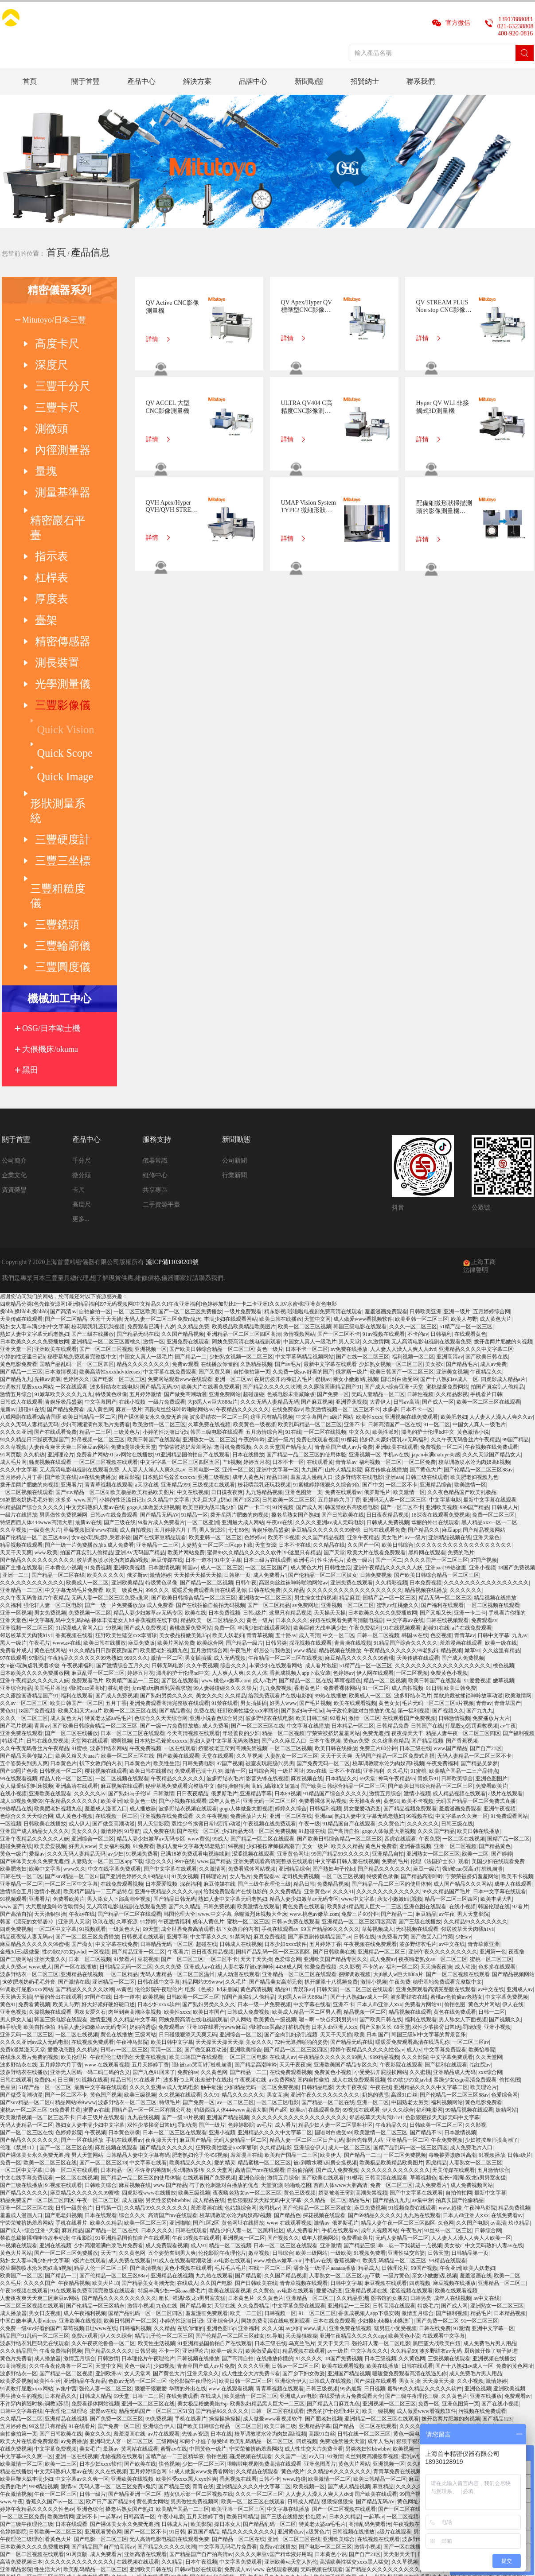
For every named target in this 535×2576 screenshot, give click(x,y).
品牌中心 (253, 81)
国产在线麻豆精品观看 (159, 1305)
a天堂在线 (146, 1252)
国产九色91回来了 (154, 1840)
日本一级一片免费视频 (264, 1772)
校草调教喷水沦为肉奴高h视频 (474, 1230)
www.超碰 (449, 1976)
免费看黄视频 (34, 1772)
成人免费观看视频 (166, 2013)
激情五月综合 (16, 1162)
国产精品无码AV (159, 1155)
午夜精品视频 (74, 2051)
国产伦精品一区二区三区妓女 (322, 1343)
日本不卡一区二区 (306, 1117)
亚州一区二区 (238, 1237)
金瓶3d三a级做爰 (19, 1719)
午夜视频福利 (78, 1433)
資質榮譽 (14, 957)
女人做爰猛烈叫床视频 (26, 1554)
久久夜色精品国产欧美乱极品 (461, 1260)
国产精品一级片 (244, 1411)
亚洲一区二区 (373, 1870)
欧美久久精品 (347, 1614)
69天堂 (367, 1546)
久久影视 (349, 1735)
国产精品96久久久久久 (222, 2179)
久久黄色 (263, 2058)
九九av (519, 1403)
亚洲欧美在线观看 (55, 1117)
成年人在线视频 (452, 2066)
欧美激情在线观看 (258, 1674)
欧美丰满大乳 (496, 1667)
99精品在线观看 (447, 2028)
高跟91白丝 (404, 1863)
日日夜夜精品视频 (387, 1283)
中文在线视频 (193, 1260)
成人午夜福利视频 (84, 2081)
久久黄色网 (214, 1840)
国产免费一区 (333, 1162)
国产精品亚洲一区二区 (138, 1719)
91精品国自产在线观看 (348, 1591)
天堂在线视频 (151, 1825)
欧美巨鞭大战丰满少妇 (209, 1275)
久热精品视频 (256, 1132)
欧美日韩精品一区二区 (379, 2247)
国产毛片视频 (315, 1471)
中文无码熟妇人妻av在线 (95, 1275)
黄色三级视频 (300, 1960)
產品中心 (141, 81)
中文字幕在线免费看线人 (345, 2352)
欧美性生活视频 (156, 2111)
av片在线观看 (164, 2202)
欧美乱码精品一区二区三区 (310, 1192)
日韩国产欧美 (481, 2194)
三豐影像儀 (48, 590)
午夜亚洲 (450, 2036)
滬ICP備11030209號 (172, 1030)
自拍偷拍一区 (95, 1079)
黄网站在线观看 (139, 2217)
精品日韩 (277, 1245)
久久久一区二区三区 (413, 1094)
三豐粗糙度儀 (52, 689)
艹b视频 (232, 1230)
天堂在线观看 (218, 1524)
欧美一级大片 (227, 2119)
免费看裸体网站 (341, 1456)
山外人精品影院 (343, 1237)
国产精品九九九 (391, 1968)
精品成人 (368, 2036)
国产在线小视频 (500, 2171)
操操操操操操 (225, 2186)
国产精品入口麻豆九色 (333, 2171)
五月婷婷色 (13, 2194)
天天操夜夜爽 (365, 1569)
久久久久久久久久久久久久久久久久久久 (464, 1313)
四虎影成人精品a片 (503, 1147)
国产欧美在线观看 (178, 1524)
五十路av (285, 1403)
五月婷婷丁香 (325, 1712)
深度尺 (41, 351)
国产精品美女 (196, 2073)
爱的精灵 (224, 1930)
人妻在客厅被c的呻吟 (248, 1735)
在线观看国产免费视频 (409, 1486)
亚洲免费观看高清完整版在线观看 (169, 1471)
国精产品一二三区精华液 (174, 2224)
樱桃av (323, 1147)
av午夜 (507, 1493)
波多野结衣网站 (108, 1516)
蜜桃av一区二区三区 (23, 1878)
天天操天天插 (16, 1765)
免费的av (187, 1840)
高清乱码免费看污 (369, 2292)
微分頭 (81, 943)
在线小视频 (132, 1170)
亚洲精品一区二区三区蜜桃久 (106, 1109)
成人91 (199, 2013)
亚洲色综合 (251, 1945)
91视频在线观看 (63, 1953)
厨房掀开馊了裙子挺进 (490, 2119)
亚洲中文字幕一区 (277, 1237)
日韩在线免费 (265, 1358)
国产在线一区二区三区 (362, 1124)
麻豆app (451, 1298)
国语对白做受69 (399, 1147)
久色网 (446, 1991)
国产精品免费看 (65, 1177)
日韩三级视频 (322, 2156)
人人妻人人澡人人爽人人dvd (403, 1117)
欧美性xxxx (369, 1185)
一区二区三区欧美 (134, 1079)
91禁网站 (240, 1704)
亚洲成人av (520, 1757)
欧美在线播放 (382, 2134)
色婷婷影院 (241, 1893)
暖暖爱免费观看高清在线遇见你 (209, 1358)
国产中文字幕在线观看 (170, 1637)
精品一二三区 (95, 1200)
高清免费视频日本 (21, 2330)
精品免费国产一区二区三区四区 (37, 1968)
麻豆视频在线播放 (454, 2051)
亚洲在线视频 (55, 2013)
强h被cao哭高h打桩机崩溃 (99, 1456)
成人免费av (383, 1727)
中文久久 (359, 1200)
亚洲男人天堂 (74, 1689)
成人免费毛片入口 (471, 1915)
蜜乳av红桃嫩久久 (398, 1373)
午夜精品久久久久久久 (242, 1177)
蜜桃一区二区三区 (248, 1689)
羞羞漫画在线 (246, 1923)
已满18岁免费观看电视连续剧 (195, 1622)
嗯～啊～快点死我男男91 (328, 1787)
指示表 (41, 479)
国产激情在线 (74, 1750)
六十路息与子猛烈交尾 (329, 2345)
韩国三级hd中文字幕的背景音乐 (428, 1802)
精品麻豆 (349, 1365)
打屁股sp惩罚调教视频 (471, 1493)
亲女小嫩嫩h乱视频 (355, 1147)
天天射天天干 (399, 2322)
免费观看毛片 (87, 1448)
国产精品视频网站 (484, 1298)
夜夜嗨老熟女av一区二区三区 (432, 1727)
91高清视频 (13, 2134)
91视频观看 (13, 1667)
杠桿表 (41, 494)
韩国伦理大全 (179, 1682)
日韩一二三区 (148, 2164)
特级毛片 (12, 1509)
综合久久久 (233, 1433)
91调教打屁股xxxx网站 (26, 1155)
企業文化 (14, 943)
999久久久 (157, 1358)
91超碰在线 (312, 1599)
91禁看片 (124, 1727)
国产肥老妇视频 (63, 1983)
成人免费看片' (269, 1343)
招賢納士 (365, 81)
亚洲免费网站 (225, 1162)
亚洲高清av (450, 1124)
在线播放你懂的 (219, 1132)
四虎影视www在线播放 (149, 1960)
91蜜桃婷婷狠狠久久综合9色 (326, 1252)
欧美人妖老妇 (228, 1403)
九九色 (440, 2345)
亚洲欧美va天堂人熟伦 (290, 2330)
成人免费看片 (106, 2322)
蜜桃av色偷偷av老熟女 (456, 1765)
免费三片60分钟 (378, 1516)
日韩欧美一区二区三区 (288, 1268)
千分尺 (81, 928)
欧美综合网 (210, 1411)
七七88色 (238, 1298)
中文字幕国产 (101, 1170)
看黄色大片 (58, 2307)
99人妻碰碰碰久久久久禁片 (225, 1456)
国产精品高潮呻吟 (422, 1644)
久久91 (211, 1863)
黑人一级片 (13, 1411)
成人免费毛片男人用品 (489, 2111)
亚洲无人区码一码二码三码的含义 (90, 1840)
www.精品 (304, 1418)
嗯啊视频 (121, 1509)
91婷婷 (148, 1689)
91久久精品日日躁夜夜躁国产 (34, 1207)
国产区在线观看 (180, 1448)
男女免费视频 (50, 1380)
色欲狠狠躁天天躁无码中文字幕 (442, 1885)
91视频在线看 (92, 1847)
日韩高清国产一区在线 (394, 1192)
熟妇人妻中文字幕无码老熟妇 (34, 1102)
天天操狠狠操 (50, 1682)
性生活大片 (47, 2337)
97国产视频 (483, 1328)
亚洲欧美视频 (441, 1275)
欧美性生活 (166, 1531)
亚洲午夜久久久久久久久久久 (442, 1719)
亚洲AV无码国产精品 (140, 1320)
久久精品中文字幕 (168, 1268)
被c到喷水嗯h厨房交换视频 (325, 1930)
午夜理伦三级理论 (111, 1825)
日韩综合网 (261, 1539)
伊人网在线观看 (375, 1441)
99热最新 (351, 2156)
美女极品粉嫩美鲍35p (184, 1403)
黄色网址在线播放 (243, 1991)
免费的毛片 (461, 1320)
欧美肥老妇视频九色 (474, 1245)
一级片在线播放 (18, 1283)
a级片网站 (341, 1185)
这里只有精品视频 (271, 1185)
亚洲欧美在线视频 (80, 2089)
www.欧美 (45, 1320)
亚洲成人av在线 (202, 1735)
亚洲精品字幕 (256, 1561)
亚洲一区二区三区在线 (26, 1976)
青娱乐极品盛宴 (63, 1170)
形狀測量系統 (52, 641)
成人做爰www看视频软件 (363, 1087)
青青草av (346, 1230)
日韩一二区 (491, 1780)
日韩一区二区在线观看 (71, 1938)
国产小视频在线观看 (183, 1569)
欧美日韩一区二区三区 (245, 2149)
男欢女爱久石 (90, 1780)
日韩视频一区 (280, 2081)
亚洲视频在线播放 (494, 2126)
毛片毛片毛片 (230, 2036)
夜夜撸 (516, 1719)
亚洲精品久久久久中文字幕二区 (476, 1117)
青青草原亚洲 (484, 1712)
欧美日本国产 (209, 1780)
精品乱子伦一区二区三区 (164, 2104)
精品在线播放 (16, 2239)
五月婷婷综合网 (491, 1079)
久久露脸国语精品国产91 (332, 1155)
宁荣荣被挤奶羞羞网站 (185, 1215)
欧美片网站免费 (186, 1320)
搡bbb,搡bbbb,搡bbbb (24, 1079)
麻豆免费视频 (269, 1704)
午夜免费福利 (365, 1396)
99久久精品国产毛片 (446, 1659)
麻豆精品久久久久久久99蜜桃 (325, 1298)
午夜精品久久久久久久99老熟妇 (401, 1418)
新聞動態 (309, 81)
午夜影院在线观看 (401, 1832)
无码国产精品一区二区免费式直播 (395, 1524)
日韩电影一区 (204, 1237)
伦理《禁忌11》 (18, 1915)
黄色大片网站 (484, 1772)
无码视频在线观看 (417, 1697)
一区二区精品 (122, 1742)
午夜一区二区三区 (98, 1968)
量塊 (38, 431)
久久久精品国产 (18, 2119)
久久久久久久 (466, 1358)
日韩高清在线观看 (386, 1945)
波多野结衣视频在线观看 (188, 1576)
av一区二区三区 (235, 1870)
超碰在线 (206, 1712)
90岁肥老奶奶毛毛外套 (26, 1268)
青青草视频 (259, 1403)
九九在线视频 (143, 1885)
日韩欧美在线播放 (44, 1591)
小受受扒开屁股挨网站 (380, 1840)
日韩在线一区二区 (21, 1644)
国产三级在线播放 (92, 1102)
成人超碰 (132, 1968)
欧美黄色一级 (140, 1569)
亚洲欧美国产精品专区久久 (335, 1727)
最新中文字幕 (490, 1960)
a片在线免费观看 (471, 1396)
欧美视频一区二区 (414, 2217)
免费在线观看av (343, 1260)
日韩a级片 (254, 1380)
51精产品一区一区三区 (465, 1094)
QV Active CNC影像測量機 (172, 301)
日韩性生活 (337, 1335)
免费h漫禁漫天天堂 (133, 1215)
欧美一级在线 (501, 1411)
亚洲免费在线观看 (188, 1109)
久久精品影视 (452, 1162)
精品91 (283, 1757)
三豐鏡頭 (45, 705)
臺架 (38, 526)
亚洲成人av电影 (298, 2164)
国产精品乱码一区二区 (269, 2292)
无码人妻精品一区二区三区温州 (177, 1742)
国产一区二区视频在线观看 (458, 1742)
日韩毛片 (481, 2232)
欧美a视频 (11, 2352)
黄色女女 (389, 1471)
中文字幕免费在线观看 (298, 2073)
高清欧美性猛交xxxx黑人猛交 (354, 2330)
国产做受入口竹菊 (431, 1704)
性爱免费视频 (320, 1735)
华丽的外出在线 (187, 2156)
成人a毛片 (264, 1448)
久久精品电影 (276, 1915)
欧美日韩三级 (312, 1486)
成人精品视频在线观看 (459, 1561)
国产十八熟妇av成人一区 (449, 1147)
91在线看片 (147, 1847)
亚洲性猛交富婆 (406, 2021)
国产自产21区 (486, 1516)
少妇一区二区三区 (203, 2232)
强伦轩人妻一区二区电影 (52, 1373)
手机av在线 (396, 1222)
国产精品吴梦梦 (479, 1531)
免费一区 (224, 1396)
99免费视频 (158, 2186)
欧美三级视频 (140, 1863)
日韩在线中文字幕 (158, 1750)
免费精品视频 (333, 1652)
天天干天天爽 (16, 1320)
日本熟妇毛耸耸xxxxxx (168, 1245)
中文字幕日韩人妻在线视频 (347, 1629)
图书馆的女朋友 (389, 2066)
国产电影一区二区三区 (118, 1147)
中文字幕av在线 (405, 1388)
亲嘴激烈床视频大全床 (260, 1682)
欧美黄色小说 (404, 2104)
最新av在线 (88, 1290)
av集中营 (422, 1968)
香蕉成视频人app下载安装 (299, 1441)
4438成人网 (289, 1735)
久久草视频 (13, 1215)
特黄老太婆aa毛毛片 (108, 1486)
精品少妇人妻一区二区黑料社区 (335, 1893)
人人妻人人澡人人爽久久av (501, 1185)
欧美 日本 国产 (371, 1802)
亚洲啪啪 (180, 1991)
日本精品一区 (117, 1938)
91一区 (174, 2352)
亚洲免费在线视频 (350, 2096)
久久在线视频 (111, 2239)
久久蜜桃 (420, 1840)
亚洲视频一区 (151, 1117)
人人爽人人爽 (228, 1441)
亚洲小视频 (482, 1335)
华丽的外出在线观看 (435, 1290)
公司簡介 (14, 928)
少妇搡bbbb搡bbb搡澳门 (386, 2089)
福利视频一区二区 (413, 1124)
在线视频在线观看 (378, 2307)
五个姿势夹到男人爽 (24, 1531)
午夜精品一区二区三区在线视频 (285, 1426)
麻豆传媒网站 (425, 2247)
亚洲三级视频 (214, 1245)
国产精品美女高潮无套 (275, 1750)
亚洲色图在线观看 (425, 1674)
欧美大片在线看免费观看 (210, 1155)
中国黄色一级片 (207, 2217)
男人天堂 (349, 1109)
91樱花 (349, 1207)
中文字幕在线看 (312, 1772)
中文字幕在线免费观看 (169, 1139)
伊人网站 (240, 1787)
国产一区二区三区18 (103, 1930)
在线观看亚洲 (132, 2360)
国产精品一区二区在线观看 (262, 1606)
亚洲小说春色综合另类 (216, 1486)
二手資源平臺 (161, 972)
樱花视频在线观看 (106, 1539)
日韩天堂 (327, 1757)
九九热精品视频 (264, 1260)
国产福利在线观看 (442, 1373)
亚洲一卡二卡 (470, 1380)
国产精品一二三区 (21, 1139)
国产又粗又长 (436, 1380)
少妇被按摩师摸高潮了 (273, 1614)
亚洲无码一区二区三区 (269, 1569)
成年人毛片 (380, 2209)
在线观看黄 (320, 1230)
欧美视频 (153, 1765)
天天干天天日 (333, 2111)
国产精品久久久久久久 (384, 1637)
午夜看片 (178, 1719)
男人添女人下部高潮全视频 (119, 1667)
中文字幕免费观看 (445, 1817)
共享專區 (155, 957)
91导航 (132, 1599)
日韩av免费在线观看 (295, 1689)
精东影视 (274, 1079)
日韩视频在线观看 (142, 1704)
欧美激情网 (518, 1463)
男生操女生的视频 (315, 1365)
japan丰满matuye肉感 (436, 1222)
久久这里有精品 (501, 1418)
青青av (484, 1471)
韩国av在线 (415, 1403)
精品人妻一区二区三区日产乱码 (306, 1908)
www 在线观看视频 (107, 1832)
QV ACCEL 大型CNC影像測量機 (168, 401)
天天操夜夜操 (436, 1735)
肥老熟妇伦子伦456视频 (200, 1923)
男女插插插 (198, 1426)
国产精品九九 (16, 1147)
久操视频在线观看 (50, 1780)
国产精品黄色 (175, 1478)
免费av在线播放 (277, 2314)
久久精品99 (404, 2119)
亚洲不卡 (354, 1192)
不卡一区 (169, 2119)
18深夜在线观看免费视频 (440, 1283)
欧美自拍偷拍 (39, 1795)
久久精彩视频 (391, 1350)
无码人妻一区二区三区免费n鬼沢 (162, 1087)
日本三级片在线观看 (267, 1328)
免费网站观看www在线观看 (180, 1147)
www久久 (74, 1637)
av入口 (316, 2224)
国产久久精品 (184, 1674)
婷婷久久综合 (291, 1576)
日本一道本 (198, 1328)
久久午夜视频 (202, 1433)
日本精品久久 (341, 1546)
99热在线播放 (331, 1463)
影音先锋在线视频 (267, 1546)
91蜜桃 (79, 1516)
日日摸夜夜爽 (227, 1260)
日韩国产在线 (427, 1493)
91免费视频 (98, 1335)
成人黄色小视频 (74, 1584)
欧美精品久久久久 (190, 1930)
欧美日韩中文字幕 (172, 1810)
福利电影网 (429, 1878)
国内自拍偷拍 (313, 1847)
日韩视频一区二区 (60, 1539)
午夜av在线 (279, 1290)
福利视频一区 (229, 2345)
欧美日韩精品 (242, 2284)
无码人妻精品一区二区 (378, 1162)
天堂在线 (224, 2073)
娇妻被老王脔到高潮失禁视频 (232, 1516)
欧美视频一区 (309, 2254)
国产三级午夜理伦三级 (264, 1652)
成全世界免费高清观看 (187, 1697)
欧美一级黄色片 (124, 1358)
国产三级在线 (120, 1290)
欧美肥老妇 (454, 1185)
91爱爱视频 (477, 1448)
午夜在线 (380, 1855)
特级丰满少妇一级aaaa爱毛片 (172, 2058)
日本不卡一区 (417, 1177)
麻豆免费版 (141, 1411)
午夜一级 (309, 1591)
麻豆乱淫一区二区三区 (98, 1441)
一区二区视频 (412, 1441)
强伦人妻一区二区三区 (105, 2156)
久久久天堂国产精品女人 (283, 1215)
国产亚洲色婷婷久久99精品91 (134, 1644)
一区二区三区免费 (23, 2284)
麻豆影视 (129, 1245)
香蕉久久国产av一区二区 (55, 2269)
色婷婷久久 (76, 1147)
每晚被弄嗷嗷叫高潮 (452, 1923)
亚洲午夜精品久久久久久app (168, 1659)
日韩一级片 (92, 2262)
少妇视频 (164, 2134)
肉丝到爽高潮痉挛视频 (134, 1780)
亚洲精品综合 (436, 1252)
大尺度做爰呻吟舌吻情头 (55, 1674)
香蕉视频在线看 (74, 1403)
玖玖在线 (103, 1689)
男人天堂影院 (153, 1591)
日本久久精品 (345, 2284)
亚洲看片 (71, 1252)
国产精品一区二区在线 (58, 1343)
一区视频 (10, 1591)
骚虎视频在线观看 (50, 1230)
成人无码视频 (230, 1426)
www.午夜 (11, 2269)
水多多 (390, 1177)
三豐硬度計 (48, 657)
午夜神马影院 (132, 1810)
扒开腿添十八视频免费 (331, 1750)
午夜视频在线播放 (414, 2292)
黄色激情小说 (473, 1200)
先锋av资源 (47, 1147)
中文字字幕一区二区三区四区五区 (180, 1230)
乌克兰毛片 (302, 2111)
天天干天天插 (336, 1802)
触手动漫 (10, 1795)
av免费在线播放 (349, 1117)
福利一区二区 (402, 1735)
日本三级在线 (415, 1516)
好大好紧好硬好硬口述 (108, 1772)
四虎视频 (419, 2051)
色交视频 (441, 1403)
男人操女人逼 (16, 1787)
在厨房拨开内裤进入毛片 (283, 1147)
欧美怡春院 (482, 1817)
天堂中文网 (317, 1087)
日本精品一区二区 (353, 1493)
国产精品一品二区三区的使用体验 (306, 1222)
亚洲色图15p (221, 2096)
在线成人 (187, 2051)
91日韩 (434, 1456)
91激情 (461, 2096)
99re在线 (316, 1539)
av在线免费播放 (97, 1245)
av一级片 (415, 1305)
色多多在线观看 (496, 1735)
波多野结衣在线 (409, 1765)
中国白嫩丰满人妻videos (28, 2089)
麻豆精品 (426, 1682)
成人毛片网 (13, 1230)
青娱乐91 (428, 1546)
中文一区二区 (339, 1403)
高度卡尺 (45, 335)
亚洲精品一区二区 (21, 1652)
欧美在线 (195, 1380)
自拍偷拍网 (300, 1938)
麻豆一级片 (129, 1177)
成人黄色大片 (496, 1087)
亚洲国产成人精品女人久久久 (34, 1599)
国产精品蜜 (248, 2043)
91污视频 (282, 1275)
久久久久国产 (39, 2051)
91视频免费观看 (512, 2254)
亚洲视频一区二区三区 (347, 1373)
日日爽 (66, 1847)
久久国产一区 (363, 1313)
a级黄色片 (318, 2299)
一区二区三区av (470, 1810)
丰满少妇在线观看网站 (230, 1087)
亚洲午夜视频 (499, 1576)
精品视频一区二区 (365, 1780)
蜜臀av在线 (96, 1878)
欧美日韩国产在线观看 (153, 1207)
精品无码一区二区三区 (445, 1365)
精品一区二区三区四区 (451, 1667)
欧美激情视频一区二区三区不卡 (342, 1177)
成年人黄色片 (248, 1245)
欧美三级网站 (312, 2021)
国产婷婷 (501, 1622)
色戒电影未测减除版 (291, 1162)
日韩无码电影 (168, 1433)
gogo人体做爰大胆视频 (153, 1275)
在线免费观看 (182, 2164)
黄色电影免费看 (18, 1132)
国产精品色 (287, 1983)
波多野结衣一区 (18, 2141)
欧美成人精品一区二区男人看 (306, 1780)
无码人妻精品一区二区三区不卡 (474, 1524)
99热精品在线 (16, 1576)
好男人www (283, 1471)
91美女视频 (185, 1644)
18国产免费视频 (516, 1335)
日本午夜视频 (325, 1509)
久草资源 (126, 1689)
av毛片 (264, 1893)
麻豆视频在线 (307, 1546)
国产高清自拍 (343, 1599)
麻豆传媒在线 (167, 1328)
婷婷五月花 (256, 1230)
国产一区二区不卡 (338, 1102)
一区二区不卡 (402, 1252)
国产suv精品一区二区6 (81, 1260)
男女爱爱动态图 (362, 1576)
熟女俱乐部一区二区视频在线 (198, 2262)
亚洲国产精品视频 (228, 1885)
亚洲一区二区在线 (290, 1584)
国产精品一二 (191, 1124)
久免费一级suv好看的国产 (303, 1139)
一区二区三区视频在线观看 (106, 1230)
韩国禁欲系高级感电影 (351, 1275)
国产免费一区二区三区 (116, 2186)
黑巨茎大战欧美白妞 (437, 2111)
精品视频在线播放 (426, 1358)
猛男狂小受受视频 (395, 2096)
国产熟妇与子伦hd (302, 1478)
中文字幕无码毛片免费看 (74, 1358)
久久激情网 (376, 1109)
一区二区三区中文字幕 (71, 1652)
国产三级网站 (16, 1727)
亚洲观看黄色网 (103, 2299)
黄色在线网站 (50, 1418)
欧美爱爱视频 (50, 1614)
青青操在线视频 (352, 1411)
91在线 (293, 1200)
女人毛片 (240, 1644)
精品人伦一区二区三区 (66, 1546)
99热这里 (455, 1335)
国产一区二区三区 (182, 1727)
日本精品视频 (510, 2081)
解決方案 (197, 81)
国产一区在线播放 (75, 1735)
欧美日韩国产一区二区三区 (402, 1139)
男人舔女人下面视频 (463, 1787)
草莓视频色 (347, 1448)
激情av (321, 1991)
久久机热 (34, 1222)
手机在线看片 (71, 1991)
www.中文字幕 (358, 1667)
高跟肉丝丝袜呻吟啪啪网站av (178, 1177)
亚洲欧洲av (108, 2141)
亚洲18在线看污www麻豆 (216, 1795)
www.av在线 (67, 1411)
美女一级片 (315, 1614)
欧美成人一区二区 (87, 1350)
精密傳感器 (48, 542)
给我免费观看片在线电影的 (280, 1463)
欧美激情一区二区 (21, 2232)
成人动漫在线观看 (238, 1742)
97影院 (37, 1426)
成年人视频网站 (379, 1998)
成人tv (413, 1817)
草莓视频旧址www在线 (90, 1298)
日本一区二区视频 (90, 1727)
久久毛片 (397, 1539)
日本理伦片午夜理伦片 (148, 2126)
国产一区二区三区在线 (257, 1493)
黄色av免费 (356, 1509)
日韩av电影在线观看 (198, 2337)
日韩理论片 (213, 1644)
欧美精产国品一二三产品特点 (463, 1539)
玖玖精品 (519, 1991)
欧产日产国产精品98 (110, 2269)
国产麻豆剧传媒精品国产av (319, 1704)
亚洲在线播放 (486, 2164)
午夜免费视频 (145, 1516)
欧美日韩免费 (460, 1456)
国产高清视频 (146, 2036)
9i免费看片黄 (392, 1704)
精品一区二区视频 (384, 1448)
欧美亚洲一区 (444, 2314)
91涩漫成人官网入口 (79, 1396)
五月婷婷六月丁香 (21, 1245)
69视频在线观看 (361, 1878)
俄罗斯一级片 (351, 1139)
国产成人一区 (438, 1170)
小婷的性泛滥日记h (22, 1124)
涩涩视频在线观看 (253, 1622)
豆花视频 (148, 1727)
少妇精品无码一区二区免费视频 (259, 1599)
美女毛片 (391, 1305)
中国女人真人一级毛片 (309, 1109)
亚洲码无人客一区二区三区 (394, 1268)
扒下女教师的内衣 (100, 1531)
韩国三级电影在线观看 (360, 1094)
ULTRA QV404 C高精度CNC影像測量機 (306, 402)
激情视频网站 (299, 1102)
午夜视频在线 (250, 1847)
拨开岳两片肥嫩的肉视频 (503, 1109)
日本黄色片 (63, 1531)
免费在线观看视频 (317, 1207)
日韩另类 (276, 1411)
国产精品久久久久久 (24, 1960)
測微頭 (41, 399)
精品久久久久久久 (243, 1863)
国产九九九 (479, 1478)
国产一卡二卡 (254, 1275)
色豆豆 (8, 1855)
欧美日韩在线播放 (280, 1087)
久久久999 (506, 2232)
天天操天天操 (330, 1380)
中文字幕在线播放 (308, 1493)
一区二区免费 (420, 1230)
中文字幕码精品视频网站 (304, 1124)
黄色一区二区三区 (458, 2217)
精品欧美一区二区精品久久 (212, 1388)
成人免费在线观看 (129, 2028)
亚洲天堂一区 (16, 1117)
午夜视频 (95, 1900)
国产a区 (278, 1878)
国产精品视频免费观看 (410, 1576)
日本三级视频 (380, 2126)
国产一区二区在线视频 (404, 2277)
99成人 (220, 1606)
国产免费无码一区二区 (323, 1531)
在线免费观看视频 (122, 1652)
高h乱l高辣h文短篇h (274, 1554)
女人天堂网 (137, 2141)
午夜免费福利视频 (60, 2119)
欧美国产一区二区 (21, 2043)
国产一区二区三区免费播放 (190, 1079)
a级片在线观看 (505, 1561)
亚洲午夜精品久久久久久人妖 (387, 1335)
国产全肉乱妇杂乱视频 (290, 1802)
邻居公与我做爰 (272, 1418)
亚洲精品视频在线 (449, 1305)
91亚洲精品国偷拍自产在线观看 (192, 1222)
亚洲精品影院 (16, 2337)
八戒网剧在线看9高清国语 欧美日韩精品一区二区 (58, 1185)
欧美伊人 (330, 1923)
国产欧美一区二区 (277, 2352)
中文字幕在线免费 (116, 1712)
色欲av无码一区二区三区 (137, 2149)
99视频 (114, 1396)
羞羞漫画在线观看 (461, 1411)
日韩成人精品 (95, 2164)
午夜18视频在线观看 (196, 2006)
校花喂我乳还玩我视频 (98, 1094)
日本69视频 (287, 1561)
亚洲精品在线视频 (82, 1742)
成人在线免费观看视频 (358, 1847)
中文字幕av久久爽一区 (461, 1584)
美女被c (434, 1132)
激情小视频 (417, 1561)
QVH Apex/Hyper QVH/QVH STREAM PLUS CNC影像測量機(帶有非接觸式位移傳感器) (173, 501)
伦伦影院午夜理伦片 (159, 1757)
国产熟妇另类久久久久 (166, 1463)
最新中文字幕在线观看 (330, 1132)
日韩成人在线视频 (240, 1712)
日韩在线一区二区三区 (364, 2202)
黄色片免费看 (381, 1614)
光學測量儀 (48, 574)
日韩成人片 (505, 1275)
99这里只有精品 (302, 1320)
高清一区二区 (166, 1817)
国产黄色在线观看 (472, 2345)
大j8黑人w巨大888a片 (212, 1170)
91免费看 (143, 1614)
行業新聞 (234, 943)
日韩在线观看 (16, 1847)
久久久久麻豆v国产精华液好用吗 (273, 2322)
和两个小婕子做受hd (203, 2209)
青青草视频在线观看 (109, 1252)
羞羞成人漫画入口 (311, 1245)
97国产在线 (98, 1765)
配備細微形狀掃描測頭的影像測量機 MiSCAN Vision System (444, 502)
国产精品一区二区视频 (206, 1350)
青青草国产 (507, 1471)
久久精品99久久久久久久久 (476, 1689)
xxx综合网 (490, 1840)
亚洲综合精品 (16, 1456)
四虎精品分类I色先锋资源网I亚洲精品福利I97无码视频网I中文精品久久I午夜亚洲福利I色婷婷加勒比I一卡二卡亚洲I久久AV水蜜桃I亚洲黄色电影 (168, 1072)
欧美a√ (298, 1878)
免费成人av (237, 2337)
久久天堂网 (489, 1825)
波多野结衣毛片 (412, 1463)
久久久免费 (168, 1735)
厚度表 (41, 510)
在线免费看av (287, 1177)
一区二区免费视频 (404, 1923)
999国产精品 (474, 1275)
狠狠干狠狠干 (412, 2209)
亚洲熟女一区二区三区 (209, 1207)
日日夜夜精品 (192, 1561)
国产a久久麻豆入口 (284, 1509)
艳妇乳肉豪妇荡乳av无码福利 (393, 1207)
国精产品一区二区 (508, 1606)
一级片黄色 (396, 2043)
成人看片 (285, 1893)
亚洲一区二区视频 (455, 1614)
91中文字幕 (228, 1328)
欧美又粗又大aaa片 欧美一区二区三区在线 (107, 1478)
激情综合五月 (16, 1659)
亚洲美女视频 (452, 1139)
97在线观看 (13, 1426)
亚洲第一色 (493, 1719)
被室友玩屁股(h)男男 (270, 1531)
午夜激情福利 (174, 1689)
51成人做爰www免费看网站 (201, 2239)
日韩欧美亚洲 (425, 1079)
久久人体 (256, 1441)
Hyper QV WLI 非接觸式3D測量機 (442, 401)
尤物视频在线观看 (121, 2224)
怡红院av (480, 1832)
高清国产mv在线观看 (259, 1938)
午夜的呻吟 (251, 1207)
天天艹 (109, 2021)
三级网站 (145, 1802)
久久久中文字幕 (18, 1237)
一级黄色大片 (45, 1298)
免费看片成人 (16, 1418)
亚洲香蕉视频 (351, 1170)
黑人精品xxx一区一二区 (489, 1290)
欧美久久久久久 (105, 1343)
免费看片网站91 (94, 1222)
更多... (81, 987)
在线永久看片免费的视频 (29, 1825)
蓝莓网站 (487, 2284)
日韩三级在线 (457, 1591)
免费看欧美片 (492, 1554)
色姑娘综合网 (241, 1976)
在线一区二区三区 (270, 2036)
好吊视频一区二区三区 (98, 1207)
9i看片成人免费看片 (161, 1290)
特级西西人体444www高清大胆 (36, 1290)
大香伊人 (380, 1170)
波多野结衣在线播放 (24, 1840)
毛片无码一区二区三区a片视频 (437, 1471)
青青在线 (203, 2254)
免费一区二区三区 (493, 1283)
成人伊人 (79, 1591)
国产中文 (372, 1252)
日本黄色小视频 (63, 1335)
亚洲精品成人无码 (454, 1840)
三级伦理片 (454, 2232)
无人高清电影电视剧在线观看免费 (431, 1109)
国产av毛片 (288, 1132)
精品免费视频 (514, 1976)
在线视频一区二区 (116, 1584)
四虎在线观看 (400, 1606)
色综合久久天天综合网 (160, 1486)
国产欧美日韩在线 (486, 1124)
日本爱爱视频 (161, 1652)
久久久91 (343, 1659)
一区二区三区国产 (266, 1335)
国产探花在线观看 (375, 2149)
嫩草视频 (503, 1448)
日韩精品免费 (393, 1493)
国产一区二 (388, 1328)
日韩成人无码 (443, 2202)
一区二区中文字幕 (55, 1697)
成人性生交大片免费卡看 (251, 2141)
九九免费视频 (276, 1456)
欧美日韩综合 (398, 1313)
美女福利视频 (114, 1614)
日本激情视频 (61, 1139)
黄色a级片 (293, 2239)
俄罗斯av (137, 1343)
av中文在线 (452, 1712)
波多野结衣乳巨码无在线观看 (34, 2111)
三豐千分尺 (48, 367)
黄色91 (8, 1478)
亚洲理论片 (60, 1222)
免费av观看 (185, 1132)
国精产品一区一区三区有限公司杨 (151, 1878)
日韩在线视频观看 (447, 1388)
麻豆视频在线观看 (122, 1554)
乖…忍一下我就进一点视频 (410, 2013)
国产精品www (478, 2202)
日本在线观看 (101, 1983)
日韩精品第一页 (469, 2021)
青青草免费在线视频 (397, 2239)
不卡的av (417, 1102)
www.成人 (40, 1735)
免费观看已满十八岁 (151, 1094)
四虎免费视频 (16, 1697)
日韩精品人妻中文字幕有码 (138, 1923)
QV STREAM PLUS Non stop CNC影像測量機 (444, 301)
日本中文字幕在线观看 (499, 1659)
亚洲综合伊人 (310, 1915)
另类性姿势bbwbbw (167, 1968)
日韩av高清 (406, 1170)
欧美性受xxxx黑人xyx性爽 (186, 2247)
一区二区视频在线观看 (26, 1260)
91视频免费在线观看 (412, 1976)
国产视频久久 (448, 1478)
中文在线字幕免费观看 (114, 1637)
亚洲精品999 (175, 1252)
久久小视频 (470, 2149)
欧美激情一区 (470, 1252)
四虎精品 (436, 1930)
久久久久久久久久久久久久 (32, 1350)
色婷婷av (254, 1305)
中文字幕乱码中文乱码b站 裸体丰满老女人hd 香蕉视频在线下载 (103, 1388)
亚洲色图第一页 (303, 1260)
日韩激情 (163, 1561)
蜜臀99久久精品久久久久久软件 (244, 1320)
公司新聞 (234, 928)
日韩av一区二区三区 (124, 1817)
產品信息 (76, 249)
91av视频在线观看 (384, 1102)
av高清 (498, 1991)
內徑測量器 (48, 415)
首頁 (30, 81)
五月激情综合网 (264, 1200)
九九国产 (312, 1237)
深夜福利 (190, 1652)
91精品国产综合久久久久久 (32, 1275)
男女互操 (277, 1863)
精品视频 (451, 1418)
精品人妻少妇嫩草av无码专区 (147, 1380)
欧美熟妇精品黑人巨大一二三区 (364, 1674)
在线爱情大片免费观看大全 (351, 2164)
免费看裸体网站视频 (323, 1569)
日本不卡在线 (295, 1313)
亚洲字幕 (177, 1704)
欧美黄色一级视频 (254, 1192)
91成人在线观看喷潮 (89, 2352)
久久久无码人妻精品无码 (269, 1170)
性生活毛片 (330, 1328)
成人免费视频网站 (471, 1953)
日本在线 (221, 2202)
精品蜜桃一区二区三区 (264, 1930)
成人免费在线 (159, 1599)
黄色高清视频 (256, 1757)
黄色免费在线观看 (303, 1674)
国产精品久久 (424, 1298)
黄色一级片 (270, 1117)
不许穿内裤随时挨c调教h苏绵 (169, 1938)
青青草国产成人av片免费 (344, 1215)
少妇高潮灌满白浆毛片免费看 (95, 1192)
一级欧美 (340, 2021)
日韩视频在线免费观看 (455, 2262)
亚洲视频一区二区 (244, 2006)
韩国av (190, 1335)
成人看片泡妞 (321, 1433)
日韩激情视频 (454, 1486)
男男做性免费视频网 (63, 1283)
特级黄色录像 (111, 1162)
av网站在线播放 (134, 1222)
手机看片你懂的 (507, 1380)
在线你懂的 (190, 2096)
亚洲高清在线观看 (76, 1554)
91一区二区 (436, 1192)
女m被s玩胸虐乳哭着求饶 (101, 1305)
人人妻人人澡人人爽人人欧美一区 (471, 2006)
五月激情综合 (493, 1938)
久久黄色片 (391, 1591)
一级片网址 (290, 1539)
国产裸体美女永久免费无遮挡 (152, 1185)
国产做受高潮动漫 (185, 1162)
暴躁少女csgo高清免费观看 (464, 1847)
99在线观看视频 (18, 1546)
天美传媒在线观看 (21, 1087)
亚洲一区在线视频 (76, 2224)
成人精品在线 (209, 1968)
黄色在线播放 (117, 1802)
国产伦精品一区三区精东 (95, 2073)
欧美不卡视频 (284, 1305)
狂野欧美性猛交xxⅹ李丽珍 (126, 1403)
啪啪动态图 (298, 1953)
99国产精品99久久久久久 (340, 1622)
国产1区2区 (246, 1268)
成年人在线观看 (512, 1652)
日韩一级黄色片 (74, 1976)
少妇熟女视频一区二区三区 (241, 1124)
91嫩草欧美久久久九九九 (63, 1162)
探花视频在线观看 (310, 1411)
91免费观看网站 (509, 1584)
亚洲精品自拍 (388, 1622)
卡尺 (78, 957)
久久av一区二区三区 (23, 1471)
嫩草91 (472, 1418)
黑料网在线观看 (426, 1320)
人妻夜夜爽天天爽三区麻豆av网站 (68, 1215)
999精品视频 (384, 1825)
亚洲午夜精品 (363, 1305)
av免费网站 (282, 1847)
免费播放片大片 (491, 1486)
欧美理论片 (483, 1855)
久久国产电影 (472, 1991)
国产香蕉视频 (462, 1509)
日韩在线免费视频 (47, 1509)
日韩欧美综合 (457, 1546)
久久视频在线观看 (180, 1863)
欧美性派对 (385, 1200)
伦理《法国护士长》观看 (439, 1629)
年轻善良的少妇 (241, 1501)
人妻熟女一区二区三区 (291, 1524)
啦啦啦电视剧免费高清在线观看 (325, 1079)
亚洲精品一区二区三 (382, 1719)
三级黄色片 (126, 1200)
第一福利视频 (414, 1478)
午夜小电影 (171, 2284)
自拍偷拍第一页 (251, 1139)
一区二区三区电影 (246, 1825)
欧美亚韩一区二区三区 (421, 1087)
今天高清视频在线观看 (193, 1501)
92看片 (338, 1486)
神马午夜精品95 (396, 1546)
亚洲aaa (394, 1245)
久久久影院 (415, 1825)
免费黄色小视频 (449, 1441)
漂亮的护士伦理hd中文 (427, 1200)
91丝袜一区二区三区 (448, 1998)
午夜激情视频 (16, 2262)
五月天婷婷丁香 (150, 1832)
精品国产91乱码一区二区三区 (34, 2104)
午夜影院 (82, 2006)
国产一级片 (212, 1893)
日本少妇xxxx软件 (285, 1712)
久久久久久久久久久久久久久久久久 (486, 1350)
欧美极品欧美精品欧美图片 (244, 1094)
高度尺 (81, 972)
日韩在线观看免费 (384, 1298)
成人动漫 (465, 1735)
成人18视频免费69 (21, 1569)
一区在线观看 (71, 1155)
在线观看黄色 (470, 1102)
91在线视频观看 (402, 1396)
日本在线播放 (248, 1222)
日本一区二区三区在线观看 (132, 1501)
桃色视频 (503, 1433)
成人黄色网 (100, 1177)
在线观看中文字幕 (443, 2104)
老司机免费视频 (232, 1215)
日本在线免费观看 (334, 2089)
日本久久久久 (292, 1388)
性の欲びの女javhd (64, 1719)
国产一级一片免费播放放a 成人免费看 (89, 1313)
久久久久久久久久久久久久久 (395, 1938)
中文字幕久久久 (208, 1704)
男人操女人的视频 (478, 2277)
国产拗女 (82, 1712)
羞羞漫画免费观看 (386, 1079)
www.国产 (85, 1268)
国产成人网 (309, 1275)
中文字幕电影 (445, 1268)
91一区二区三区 (317, 2081)
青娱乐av (303, 1757)
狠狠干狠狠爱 (151, 2156)
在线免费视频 (16, 2217)
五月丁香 (116, 1471)
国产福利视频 (519, 1501)
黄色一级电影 (409, 2202)
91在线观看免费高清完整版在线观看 (92, 2058)
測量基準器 (48, 447)
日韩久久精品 (493, 2247)
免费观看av (484, 1388)
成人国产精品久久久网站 (462, 1652)
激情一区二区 (167, 1426)
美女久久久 (209, 1463)
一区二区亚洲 (203, 1290)
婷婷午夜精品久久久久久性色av (367, 1817)
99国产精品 (515, 1207)
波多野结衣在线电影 (114, 1155)
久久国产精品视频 (182, 1102)
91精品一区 (194, 1283)
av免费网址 (305, 1373)
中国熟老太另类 (410, 1870)
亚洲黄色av (317, 1659)
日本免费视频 (425, 1350)
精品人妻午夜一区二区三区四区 (463, 1501)
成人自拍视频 (136, 1298)
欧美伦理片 (74, 1825)
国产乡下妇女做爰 (303, 2141)
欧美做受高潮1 (263, 2119)
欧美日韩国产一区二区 (76, 1471)
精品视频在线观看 (21, 1313)
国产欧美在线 (61, 1245)
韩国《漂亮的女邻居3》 (28, 1689)
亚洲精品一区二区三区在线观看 (299, 1742)
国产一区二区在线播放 (71, 1501)
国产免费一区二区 (437, 2089)
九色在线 (166, 2073)
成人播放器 (142, 1576)
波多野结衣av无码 (440, 2119)
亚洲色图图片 (492, 1546)
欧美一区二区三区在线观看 (488, 1170)
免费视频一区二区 (441, 1215)
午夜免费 (429, 1606)
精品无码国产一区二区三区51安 (156, 2179)
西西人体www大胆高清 (340, 1953)
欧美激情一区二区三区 (159, 1192)
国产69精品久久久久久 (374, 1983)
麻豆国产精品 (195, 1908)
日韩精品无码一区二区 (166, 1712)
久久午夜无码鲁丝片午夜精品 (465, 1207)
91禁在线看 (224, 1471)
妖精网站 (506, 1878)
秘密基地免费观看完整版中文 (82, 1124)
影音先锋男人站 (364, 1908)
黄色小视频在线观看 (188, 2036)
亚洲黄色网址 (293, 1622)
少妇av (463, 1704)
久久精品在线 (329, 1313)
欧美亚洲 (111, 1569)
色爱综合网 (287, 1727)
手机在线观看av (280, 1697)
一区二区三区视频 (290, 1516)
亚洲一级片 (457, 1079)
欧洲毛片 (304, 1328)
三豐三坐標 (48, 673)
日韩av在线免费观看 (113, 1283)
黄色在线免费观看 (454, 1780)
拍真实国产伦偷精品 (460, 1968)
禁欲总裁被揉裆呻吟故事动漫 (468, 1463)
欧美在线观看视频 (355, 1471)
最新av (8, 1177)
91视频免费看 (142, 1622)
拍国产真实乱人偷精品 (497, 1155)
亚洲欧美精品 (127, 1350)
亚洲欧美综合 (246, 1817)
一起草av (110, 2284)
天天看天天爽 (443, 2352)
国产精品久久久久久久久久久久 (37, 1328)
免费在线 (204, 1478)
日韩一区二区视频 (378, 1403)
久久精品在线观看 (257, 2239)
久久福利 (10, 1373)
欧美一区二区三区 (145, 1991)
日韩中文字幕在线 (21, 2179)
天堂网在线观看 (89, 1509)
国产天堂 (334, 1320)
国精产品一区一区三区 (389, 1365)
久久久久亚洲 (16, 1200)
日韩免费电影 (198, 1531)
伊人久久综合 (398, 1878)
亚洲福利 (373, 1539)
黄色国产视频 (106, 1863)
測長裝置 (45, 558)
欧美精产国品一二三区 (132, 1448)
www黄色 (199, 1606)
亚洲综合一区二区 (92, 1606)
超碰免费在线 (16, 1614)
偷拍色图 (454, 1772)
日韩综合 (282, 2021)
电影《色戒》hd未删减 (211, 1757)
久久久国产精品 (436, 1599)
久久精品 (293, 1358)
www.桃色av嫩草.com (225, 1448)
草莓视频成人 (378, 1697)
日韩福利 (441, 1102)
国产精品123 (497, 2186)
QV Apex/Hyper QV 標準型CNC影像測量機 (306, 301)
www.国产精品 (450, 1516)
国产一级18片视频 (182, 1885)
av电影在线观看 (232, 2028)
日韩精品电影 (317, 1855)
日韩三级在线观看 (427, 1245)
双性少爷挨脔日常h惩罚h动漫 (206, 1591)
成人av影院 (372, 2345)
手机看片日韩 (486, 1162)
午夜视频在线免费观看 (491, 1215)
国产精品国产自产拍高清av (103, 2314)
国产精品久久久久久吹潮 (271, 1155)
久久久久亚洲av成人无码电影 (329, 1290)
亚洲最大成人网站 (243, 1290)
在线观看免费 (324, 1878)
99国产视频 (424, 2036)
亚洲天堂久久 (50, 1727)
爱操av (36, 1622)
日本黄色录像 (124, 1900)
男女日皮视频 (45, 2081)
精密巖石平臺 (52, 463)
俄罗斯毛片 (377, 1260)
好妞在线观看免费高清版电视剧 (347, 1388)
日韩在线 (364, 1704)
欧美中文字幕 (45, 1637)
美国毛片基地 (50, 1456)
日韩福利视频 (325, 1576)
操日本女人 (227, 2292)
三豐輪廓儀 (48, 721)
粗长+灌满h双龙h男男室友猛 (472, 1945)
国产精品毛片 (462, 1132)
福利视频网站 (447, 1870)
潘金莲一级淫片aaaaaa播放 (324, 2036)
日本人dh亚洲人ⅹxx (379, 1772)
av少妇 (116, 1622)
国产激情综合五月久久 (122, 1433)
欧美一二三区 (246, 2081)
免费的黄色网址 (514, 2134)
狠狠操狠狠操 (233, 1554)
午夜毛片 (39, 1411)
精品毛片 (359, 1968)
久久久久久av (89, 1561)
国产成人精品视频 (349, 2254)
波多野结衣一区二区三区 (219, 1185)
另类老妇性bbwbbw (367, 2217)
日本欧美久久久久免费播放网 (34, 1109)
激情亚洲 (100, 1787)
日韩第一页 (237, 1343)
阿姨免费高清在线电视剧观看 (246, 1109)
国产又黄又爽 (214, 1139)
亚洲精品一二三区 (157, 1313)
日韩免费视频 (376, 1343)
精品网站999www (202, 1750)
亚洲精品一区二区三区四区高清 (244, 1102)
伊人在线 (512, 1772)
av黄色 (124, 1757)
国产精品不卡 (426, 1900)
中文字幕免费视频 (506, 1765)
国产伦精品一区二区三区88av (478, 1237)
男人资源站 (212, 1298)
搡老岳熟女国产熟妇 (295, 1283)
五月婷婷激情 (145, 1162)
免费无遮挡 (376, 1501)
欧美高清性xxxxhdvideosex (110, 1139)
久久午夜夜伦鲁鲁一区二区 (103, 2111)
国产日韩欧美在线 (342, 1283)
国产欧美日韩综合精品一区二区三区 (211, 1117)
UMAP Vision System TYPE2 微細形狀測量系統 (308, 501)
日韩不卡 (269, 2247)
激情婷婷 (160, 1343)
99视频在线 (419, 1584)
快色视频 (169, 2232)
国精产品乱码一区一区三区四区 (76, 1132)
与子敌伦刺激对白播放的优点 (360, 1478)
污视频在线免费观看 (482, 2179)
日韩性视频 (420, 1162)
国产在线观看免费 (55, 1200)
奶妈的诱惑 (142, 1795)
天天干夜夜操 (295, 1832)
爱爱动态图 (60, 1817)
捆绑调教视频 (355, 1742)
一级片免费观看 (243, 1079)
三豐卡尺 (45, 383)
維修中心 (155, 943)
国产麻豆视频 (317, 1170)
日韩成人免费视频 (388, 1290)
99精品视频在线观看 (469, 1878)
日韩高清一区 (139, 2284)
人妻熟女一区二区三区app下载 (217, 1313)
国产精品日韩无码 (174, 1667)
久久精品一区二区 (325, 1968)
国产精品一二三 (248, 1840)
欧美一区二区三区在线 (50, 1930)
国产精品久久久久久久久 (29, 1908)
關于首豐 (85, 81)
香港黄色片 (307, 1456)
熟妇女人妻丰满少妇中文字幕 (34, 1094)
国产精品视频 (427, 1509)
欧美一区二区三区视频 (304, 1094)
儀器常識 (155, 928)
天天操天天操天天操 (198, 1343)
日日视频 (374, 2156)
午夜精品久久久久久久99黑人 (332, 1825)
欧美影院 (201, 2292)
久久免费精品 (285, 1659)
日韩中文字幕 (493, 1403)
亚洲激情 (330, 2013)
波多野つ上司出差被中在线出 (197, 1847)
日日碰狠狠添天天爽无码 (188, 1802)
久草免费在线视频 (209, 1192)
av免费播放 (74, 2209)
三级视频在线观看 (213, 1252)
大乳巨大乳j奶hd (211, 1268)
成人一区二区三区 (221, 1335)
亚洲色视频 (13, 1780)
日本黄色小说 (331, 2322)
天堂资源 (265, 1313)
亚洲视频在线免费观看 (411, 1185)
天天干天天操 (106, 1087)
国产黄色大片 (425, 1237)
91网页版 (10, 1222)
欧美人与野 (464, 1087)
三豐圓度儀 (48, 737)
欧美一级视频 (378, 2179)
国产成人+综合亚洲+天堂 (394, 1155)
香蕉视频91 (347, 2028)
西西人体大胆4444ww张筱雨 (470, 2299)
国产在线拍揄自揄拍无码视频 (210, 1373)
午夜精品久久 (486, 1139)
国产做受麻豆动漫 (205, 1817)
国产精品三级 (359, 2013)
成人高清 (309, 1403)
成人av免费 (493, 1132)
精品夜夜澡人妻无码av (26, 1704)
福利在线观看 (77, 1463)
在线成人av (282, 1825)
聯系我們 (420, 81)
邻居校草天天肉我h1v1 (26, 1403)
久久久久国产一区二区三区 (436, 1328)
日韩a (307, 2352)
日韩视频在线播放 (198, 2126)
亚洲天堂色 (486, 1305)
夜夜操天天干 (407, 1501)
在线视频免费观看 (92, 1810)
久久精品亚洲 (352, 2066)
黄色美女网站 (152, 2269)
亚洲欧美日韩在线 (150, 2337)
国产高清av (63, 1079)
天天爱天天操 (518, 2277)
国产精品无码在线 (138, 1102)
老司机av (269, 1976)
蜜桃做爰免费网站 (447, 1155)
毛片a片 (125, 2352)
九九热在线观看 (422, 1983)
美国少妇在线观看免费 (498, 1629)
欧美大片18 (105, 2051)
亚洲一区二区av (233, 1147)
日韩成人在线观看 (21, 1170)
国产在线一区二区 (198, 1599)
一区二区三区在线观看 (366, 1757)
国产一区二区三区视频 (106, 1117)
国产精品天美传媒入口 (26, 1524)
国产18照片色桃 (18, 1539)
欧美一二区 (475, 1622)
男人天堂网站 (87, 1923)
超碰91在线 (31, 1177)
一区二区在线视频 (325, 1200)
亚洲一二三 (15, 1343)
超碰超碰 (253, 1162)
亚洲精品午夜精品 (84, 2149)
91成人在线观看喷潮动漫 (182, 2028)
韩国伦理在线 (494, 1674)
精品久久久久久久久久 (143, 1132)
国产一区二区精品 (66, 1087)
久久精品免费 (193, 1094)
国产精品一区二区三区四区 (296, 1817)
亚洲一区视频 (16, 1380)
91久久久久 (309, 2126)
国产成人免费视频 (145, 1396)
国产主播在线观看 (21, 1335)
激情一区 (153, 1109)
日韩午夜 (246, 1350)
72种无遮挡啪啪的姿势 (301, 1810)
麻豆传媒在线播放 (386, 1237)
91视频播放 (492, 1923)
